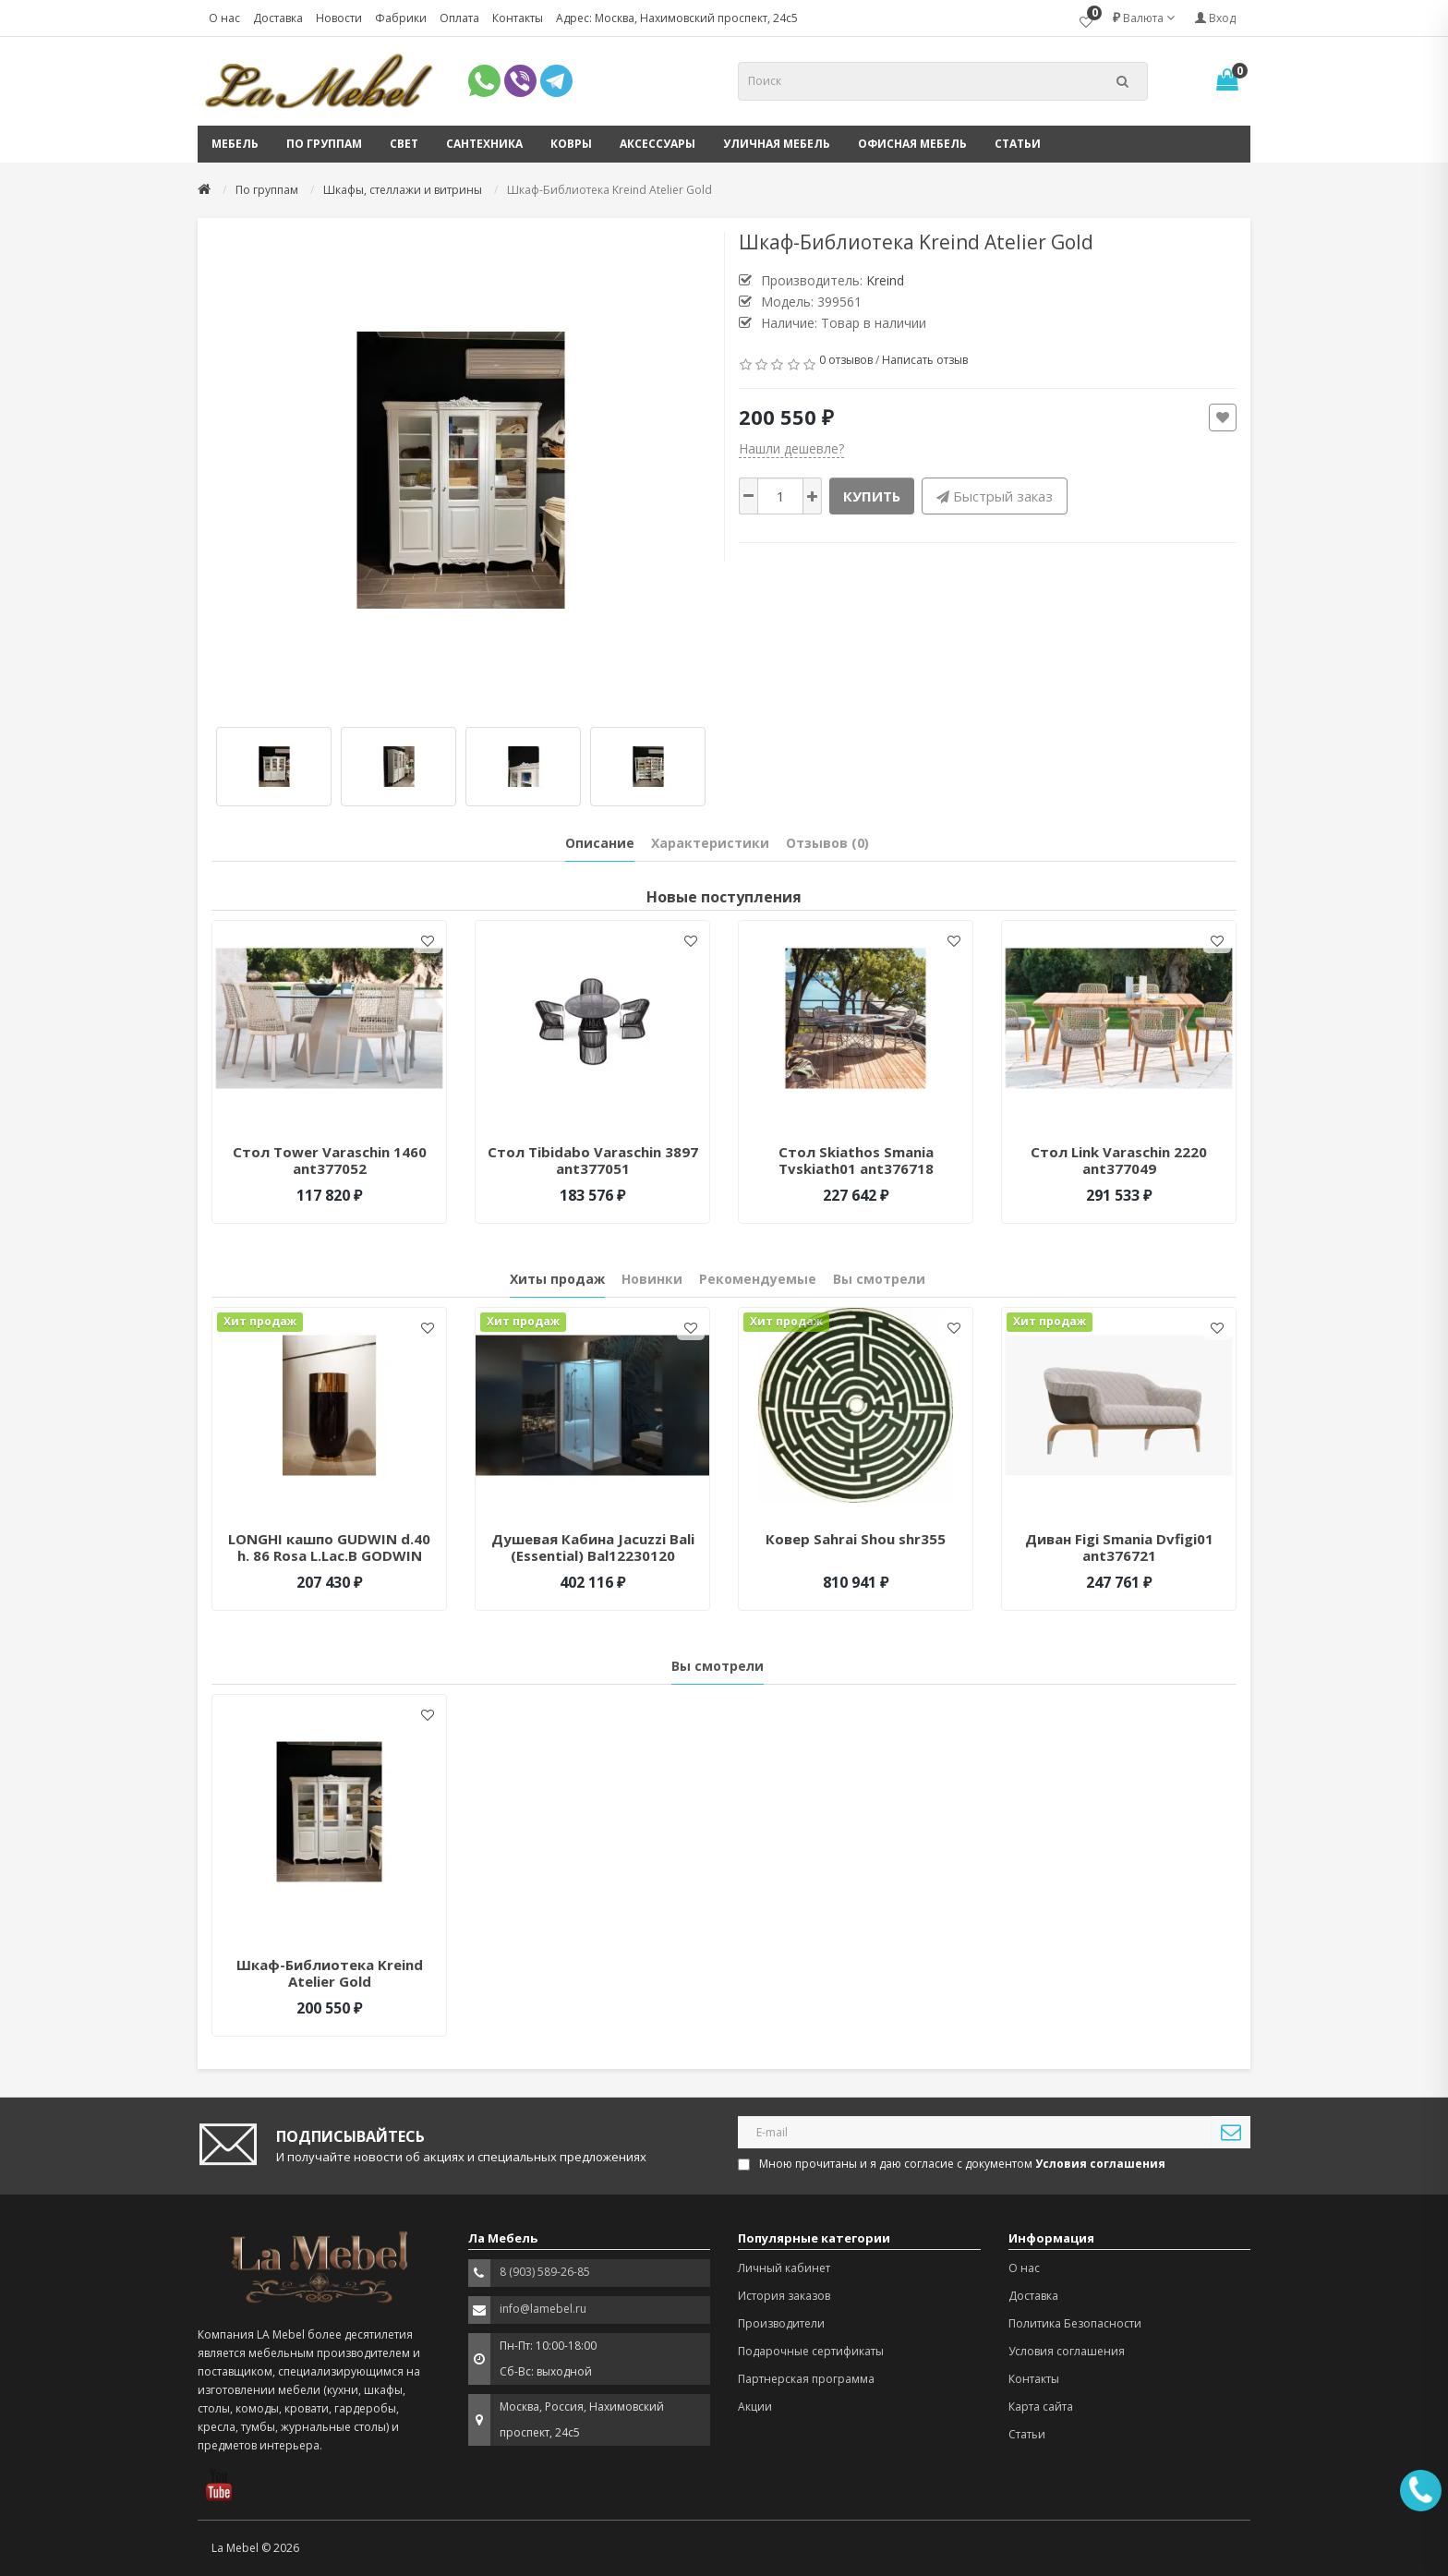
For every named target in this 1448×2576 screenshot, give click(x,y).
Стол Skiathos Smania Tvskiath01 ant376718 (856, 1160)
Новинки (651, 1279)
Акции (755, 2406)
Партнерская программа (806, 2379)
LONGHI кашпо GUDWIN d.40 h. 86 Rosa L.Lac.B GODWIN (329, 1547)
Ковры (571, 143)
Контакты (517, 18)
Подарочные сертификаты (811, 2351)
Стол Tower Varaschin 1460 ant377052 (330, 1160)
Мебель (235, 143)
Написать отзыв (925, 360)
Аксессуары (657, 143)
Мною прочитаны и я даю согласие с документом (953, 2163)
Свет (404, 143)
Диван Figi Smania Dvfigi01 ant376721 (1119, 1547)
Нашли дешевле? (791, 448)
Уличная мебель (776, 143)
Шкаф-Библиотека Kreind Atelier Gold (329, 1972)
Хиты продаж (557, 1279)
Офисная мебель (912, 143)
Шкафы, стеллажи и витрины (402, 190)
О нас (224, 18)
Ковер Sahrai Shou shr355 (856, 1539)
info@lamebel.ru (543, 2308)
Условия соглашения (1066, 2351)
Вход (1215, 18)
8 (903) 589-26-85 (545, 2272)
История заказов (784, 2296)
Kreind (885, 280)
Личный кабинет (784, 2268)
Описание (599, 843)
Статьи (1018, 143)
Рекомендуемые (757, 1279)
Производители (781, 2323)
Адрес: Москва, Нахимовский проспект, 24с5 (677, 18)
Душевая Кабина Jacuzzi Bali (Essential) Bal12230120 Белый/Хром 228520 (592, 1555)
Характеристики (710, 843)
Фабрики (401, 18)
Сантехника (484, 143)
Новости (339, 18)
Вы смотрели (879, 1279)
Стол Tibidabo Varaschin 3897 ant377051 (593, 1160)
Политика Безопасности (1074, 2323)
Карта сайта (1040, 2406)
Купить (871, 496)
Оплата (459, 18)
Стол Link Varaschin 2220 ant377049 (1119, 1160)
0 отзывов (846, 360)
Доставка (278, 18)
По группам (324, 143)
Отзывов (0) (827, 843)
